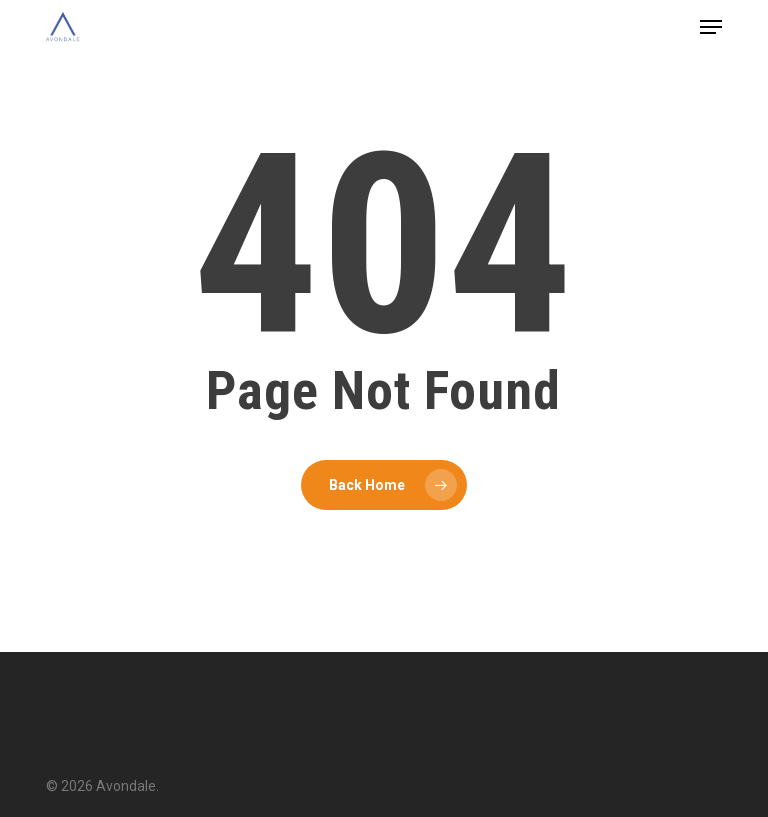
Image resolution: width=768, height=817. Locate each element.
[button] (711, 27)
